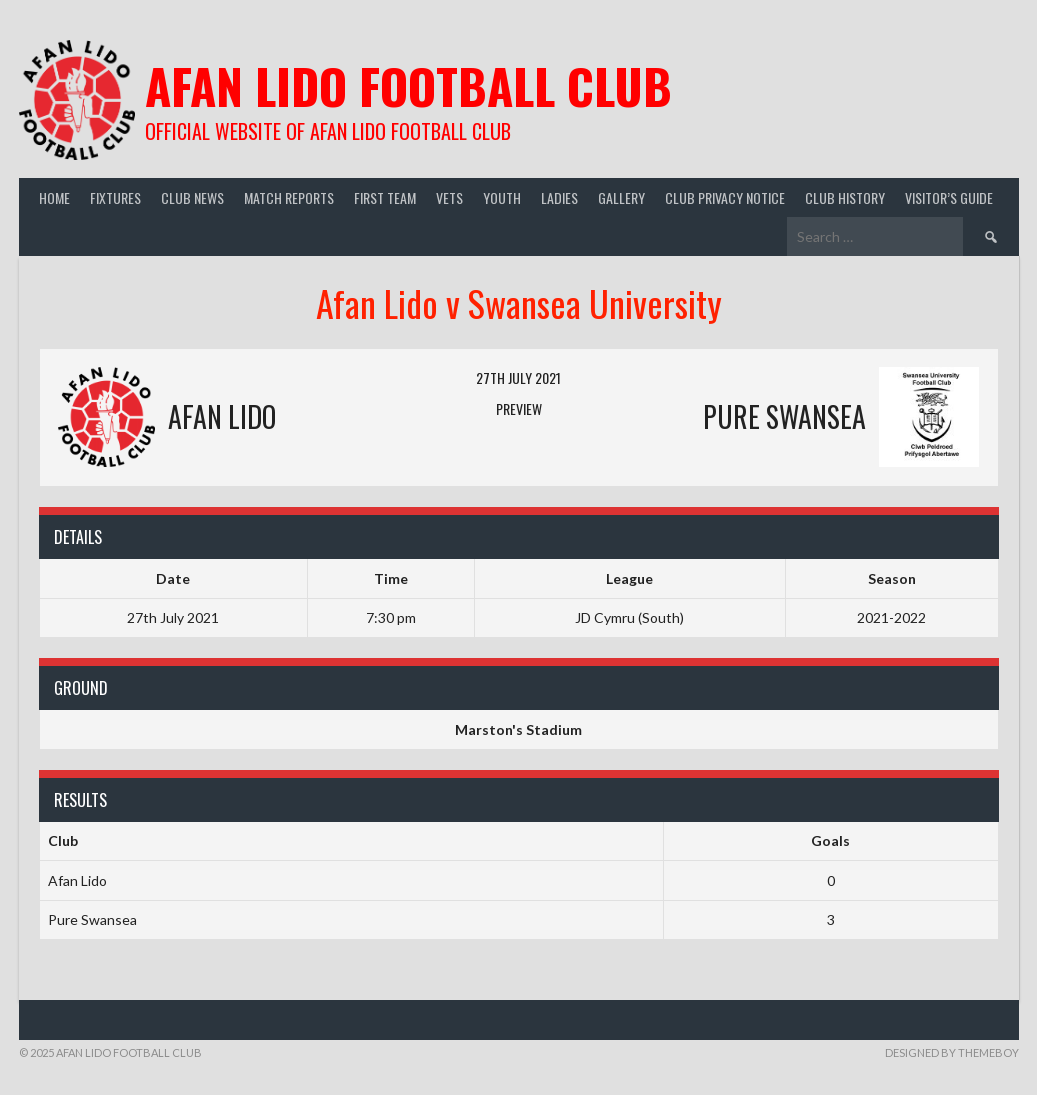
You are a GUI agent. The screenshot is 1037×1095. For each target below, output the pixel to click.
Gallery (621, 197)
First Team (385, 197)
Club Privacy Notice (725, 197)
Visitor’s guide (949, 197)
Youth (502, 197)
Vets (449, 197)
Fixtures (115, 197)
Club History (845, 197)
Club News (192, 197)
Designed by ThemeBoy (952, 1052)
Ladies (559, 197)
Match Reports (289, 197)
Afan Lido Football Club (408, 85)
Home (54, 197)
